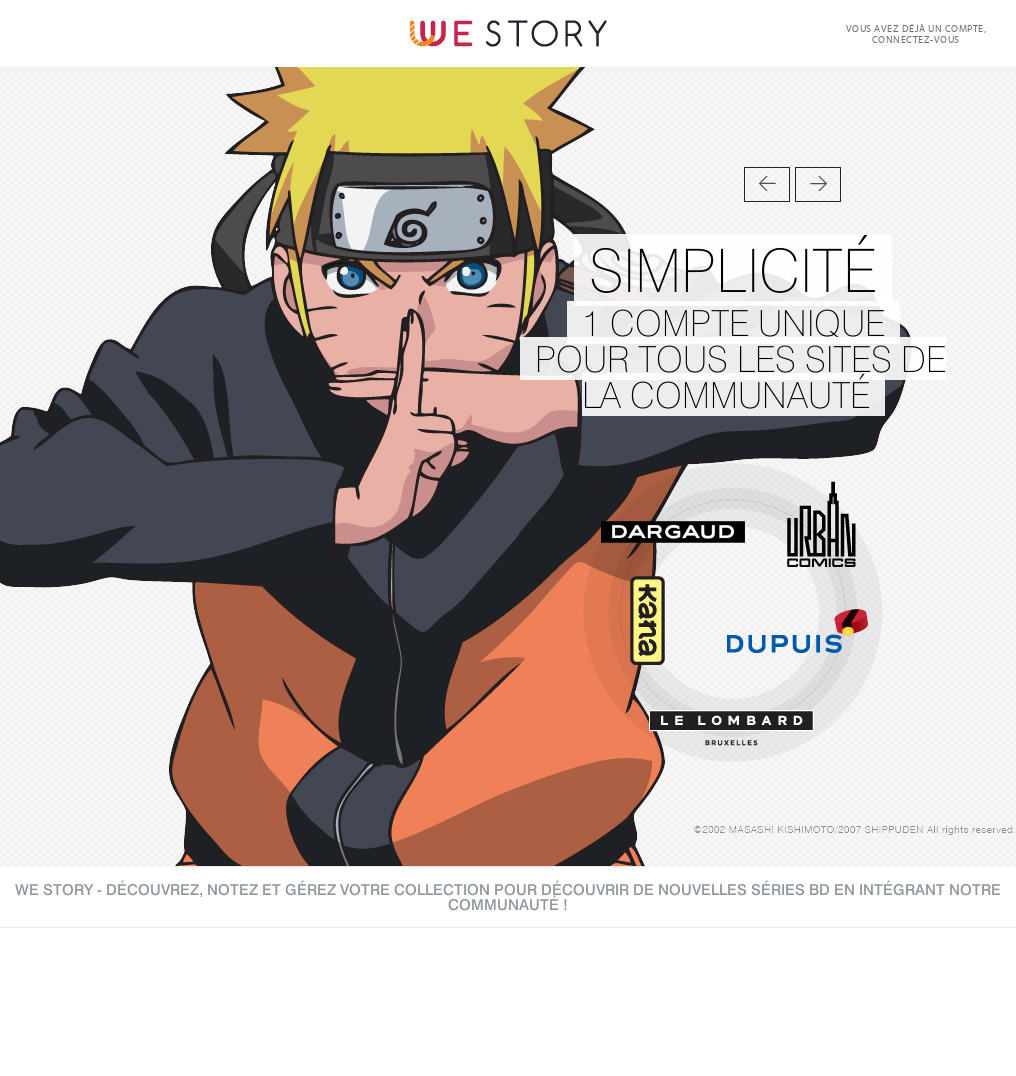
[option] (508, 467)
